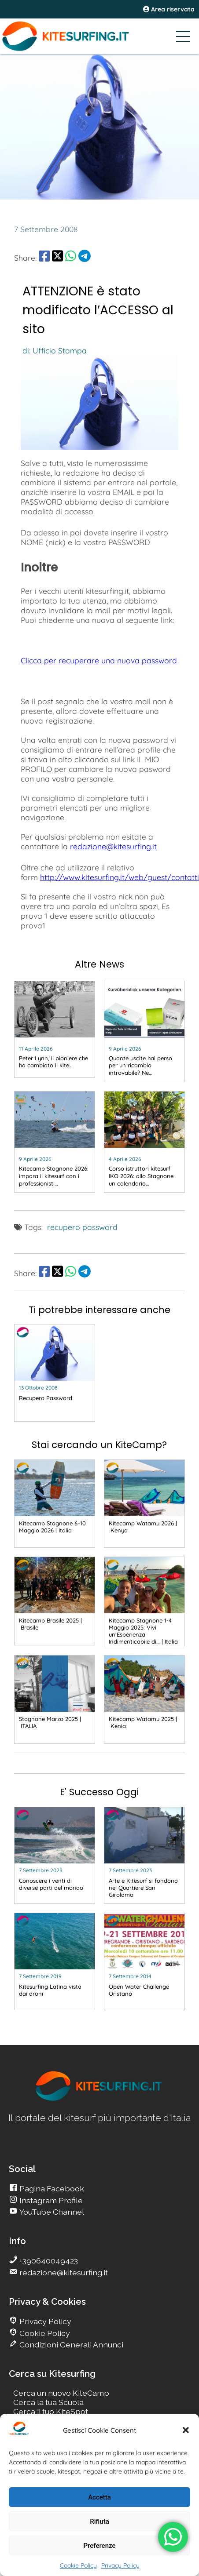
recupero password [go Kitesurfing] (82, 1227)
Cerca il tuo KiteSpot (50, 2411)
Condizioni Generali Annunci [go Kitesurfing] (70, 2344)
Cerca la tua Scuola (48, 2402)
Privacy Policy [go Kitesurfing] (44, 2321)
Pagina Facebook (51, 2188)
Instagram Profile (50, 2200)
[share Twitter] (57, 257)
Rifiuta (99, 2521)
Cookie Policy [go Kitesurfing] (44, 2333)
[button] (185, 2430)
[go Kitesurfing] (54, 1031)
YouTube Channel (51, 2211)
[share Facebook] (44, 257)
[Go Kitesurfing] (99, 36)
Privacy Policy (120, 2565)
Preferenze (100, 2546)
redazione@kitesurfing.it (113, 846)
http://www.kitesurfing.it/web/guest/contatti (119, 877)
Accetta (99, 2497)
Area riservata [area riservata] (169, 9)
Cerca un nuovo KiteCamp (61, 2393)
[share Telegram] (84, 257)
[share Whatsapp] (70, 257)
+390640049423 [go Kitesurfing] (48, 2260)
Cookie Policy (78, 2565)
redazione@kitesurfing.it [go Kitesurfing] (63, 2272)
